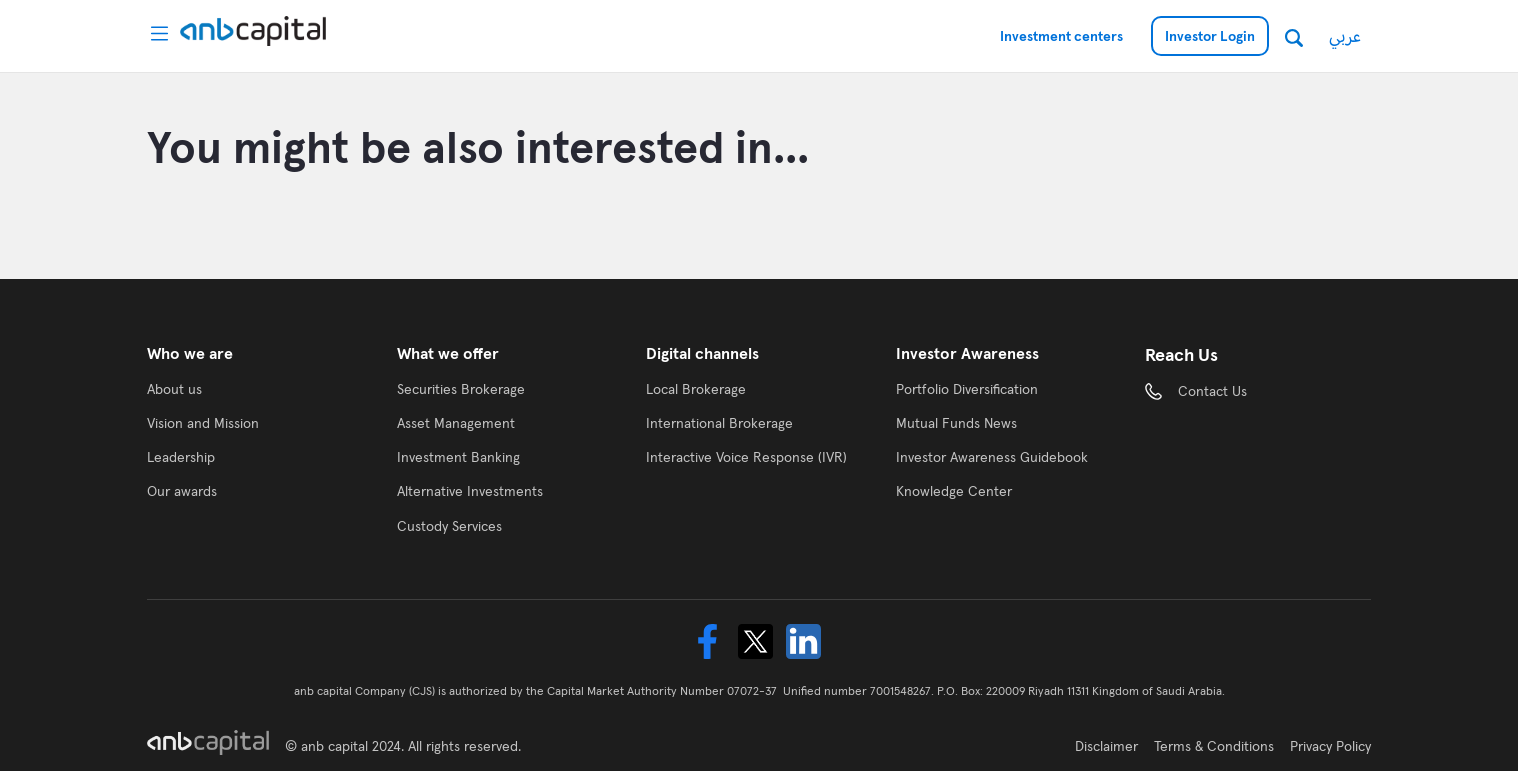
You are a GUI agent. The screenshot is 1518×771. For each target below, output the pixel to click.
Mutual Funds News (956, 423)
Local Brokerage (696, 389)
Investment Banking (458, 457)
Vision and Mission (203, 423)
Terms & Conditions (1214, 746)
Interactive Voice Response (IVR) (746, 457)
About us (174, 389)
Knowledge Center (954, 491)
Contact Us (1212, 391)
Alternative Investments (470, 491)
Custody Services (449, 526)
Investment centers (1061, 36)
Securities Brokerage (461, 389)
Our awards (182, 491)
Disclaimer (1106, 746)
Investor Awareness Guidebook (992, 457)
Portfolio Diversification (967, 389)
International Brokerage (719, 423)
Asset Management (456, 423)
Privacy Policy (1330, 746)
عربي (1345, 35)
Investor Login (1210, 36)
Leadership (181, 457)
